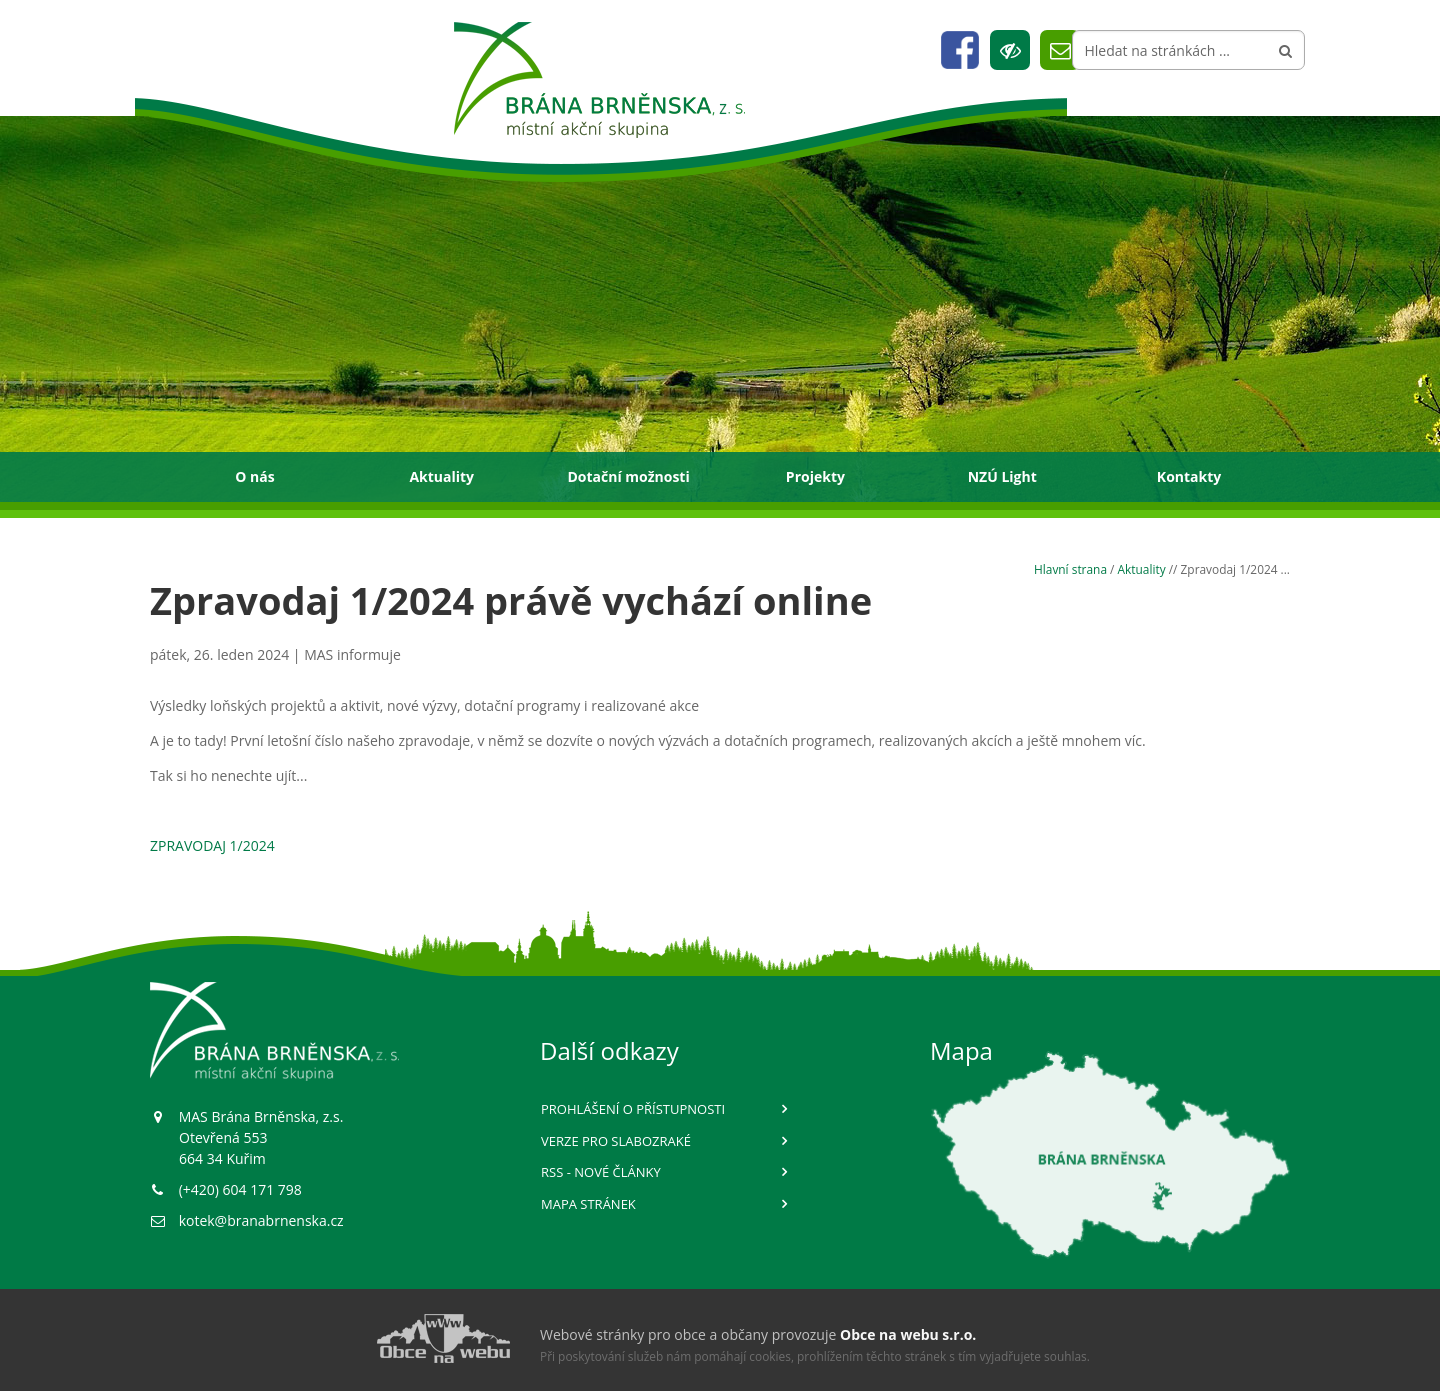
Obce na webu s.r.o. (908, 1334)
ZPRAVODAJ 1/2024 (212, 845)
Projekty (815, 476)
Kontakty (1189, 476)
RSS (601, 1172)
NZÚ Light (1002, 476)
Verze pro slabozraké (616, 1141)
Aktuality (441, 476)
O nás (254, 476)
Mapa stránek (588, 1204)
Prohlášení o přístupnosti (633, 1109)
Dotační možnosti (628, 476)
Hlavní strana (1070, 569)
